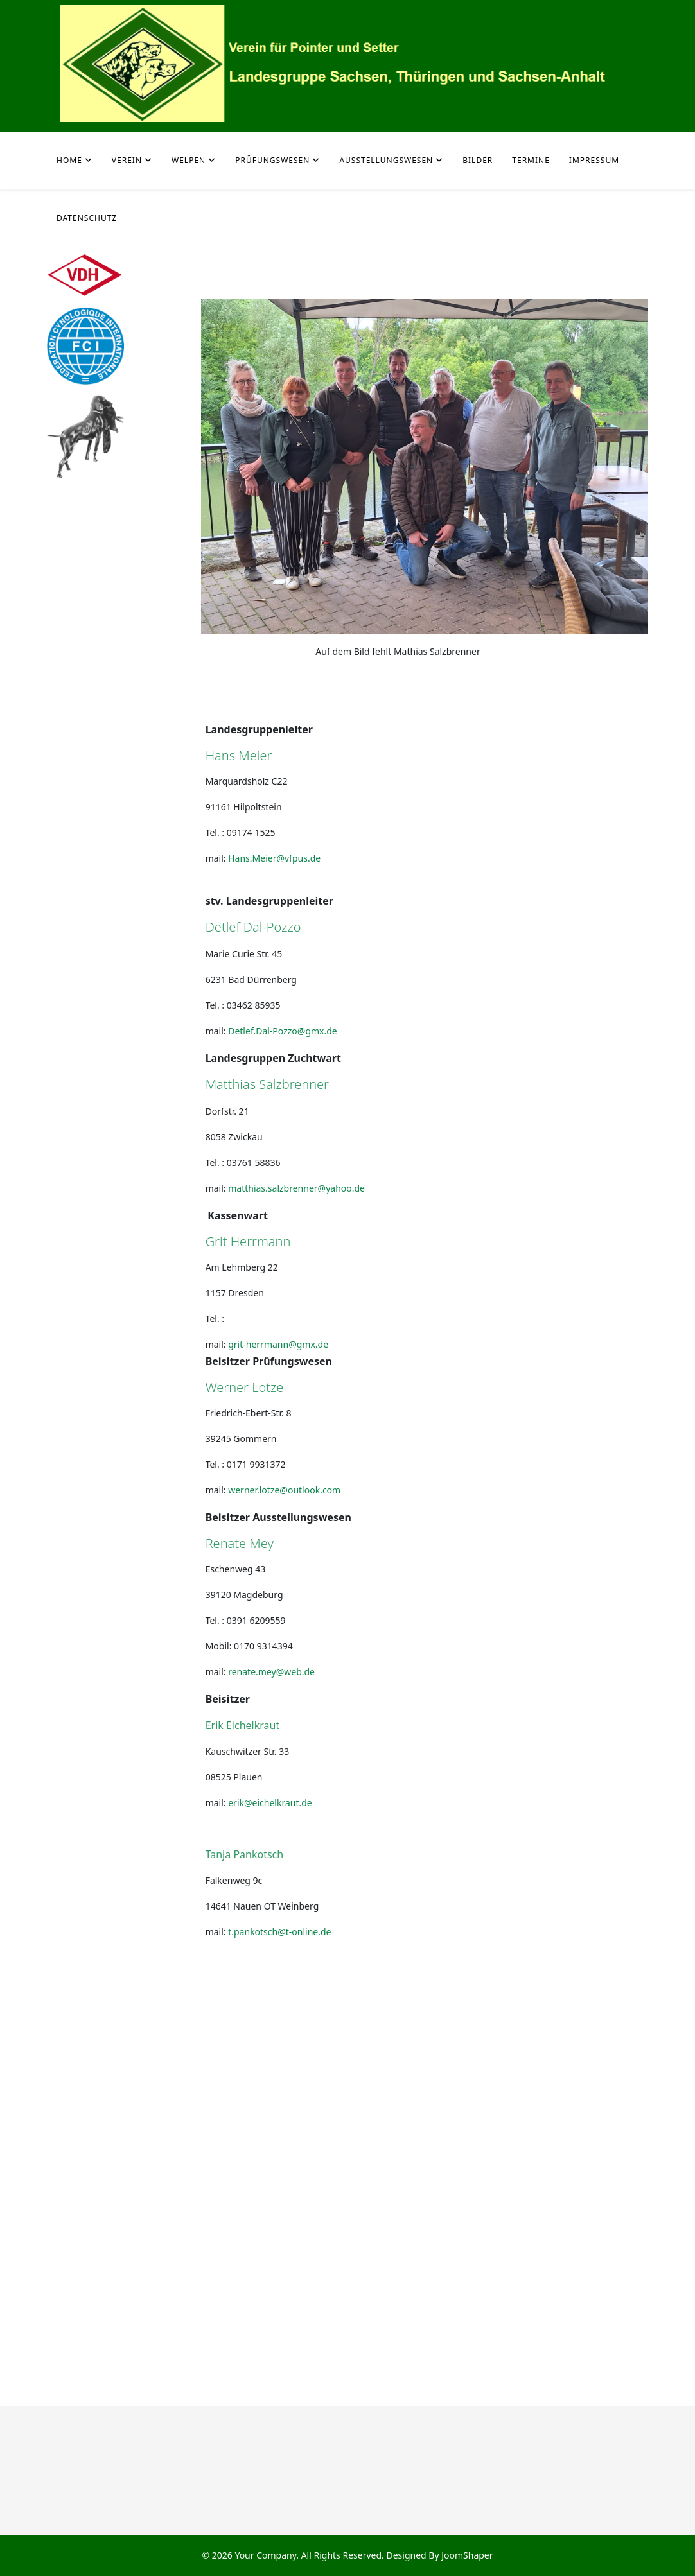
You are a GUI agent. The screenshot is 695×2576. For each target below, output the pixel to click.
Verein (127, 160)
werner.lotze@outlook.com (284, 1490)
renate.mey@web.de (271, 1672)
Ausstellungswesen (386, 160)
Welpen (189, 160)
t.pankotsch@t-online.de (279, 1932)
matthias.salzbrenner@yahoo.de (296, 1188)
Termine (531, 160)
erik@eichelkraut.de (270, 1803)
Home (69, 160)
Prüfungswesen (272, 160)
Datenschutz (87, 218)
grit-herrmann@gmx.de (278, 1344)
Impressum (594, 160)
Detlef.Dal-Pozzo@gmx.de (282, 1031)
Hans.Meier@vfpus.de (274, 858)
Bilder (477, 160)
